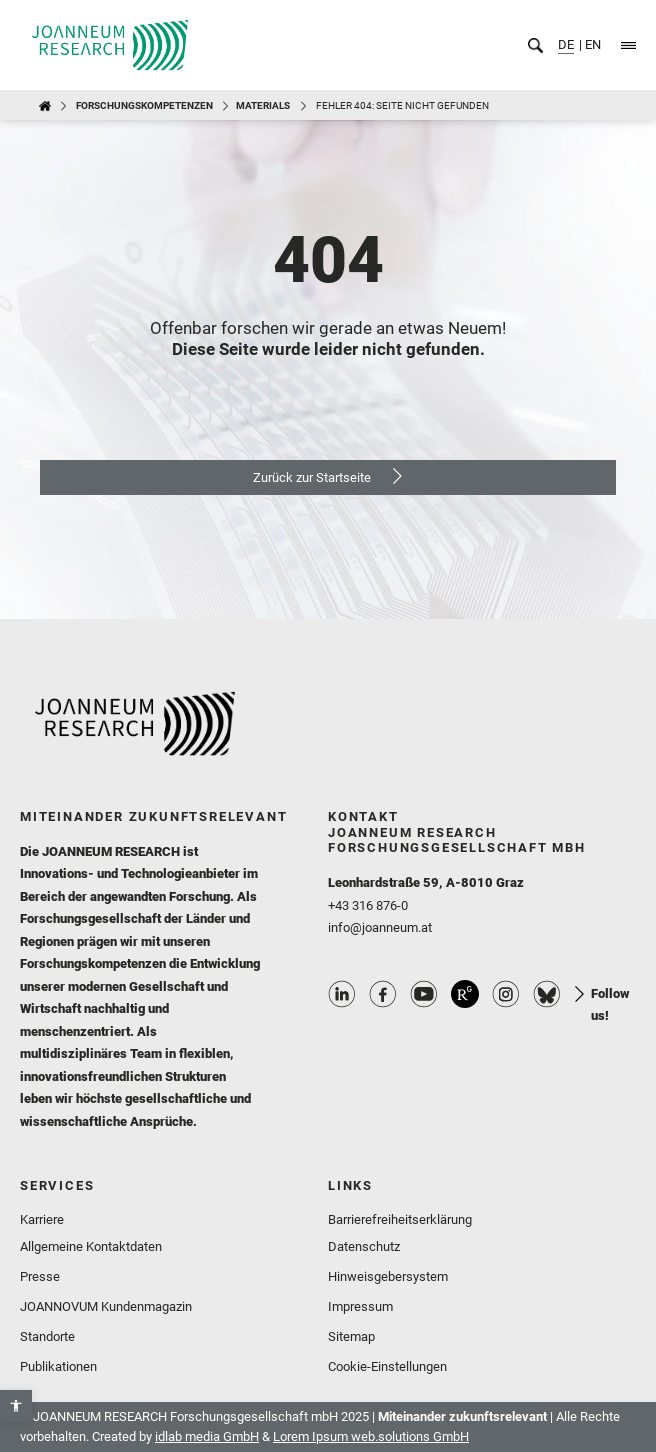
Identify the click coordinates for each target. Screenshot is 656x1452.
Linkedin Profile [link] (342, 994)
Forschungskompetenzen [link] (144, 105)
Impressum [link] (360, 1306)
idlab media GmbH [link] (207, 1436)
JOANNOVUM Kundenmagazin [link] (106, 1306)
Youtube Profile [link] (424, 994)
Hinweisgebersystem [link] (388, 1276)
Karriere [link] (42, 1219)
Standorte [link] (47, 1336)
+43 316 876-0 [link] (368, 905)
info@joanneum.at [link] (380, 927)
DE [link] (566, 44)
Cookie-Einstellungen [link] (387, 1366)
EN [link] (591, 44)
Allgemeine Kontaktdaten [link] (91, 1246)
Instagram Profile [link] (506, 994)
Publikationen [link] (58, 1366)
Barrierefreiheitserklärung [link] (400, 1219)
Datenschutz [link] (364, 1246)
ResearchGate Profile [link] (465, 994)
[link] (16, 1406)
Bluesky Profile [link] (547, 994)
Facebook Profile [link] (383, 994)
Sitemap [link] (351, 1336)
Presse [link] (40, 1276)
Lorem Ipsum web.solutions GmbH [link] (371, 1436)
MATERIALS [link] (263, 105)
